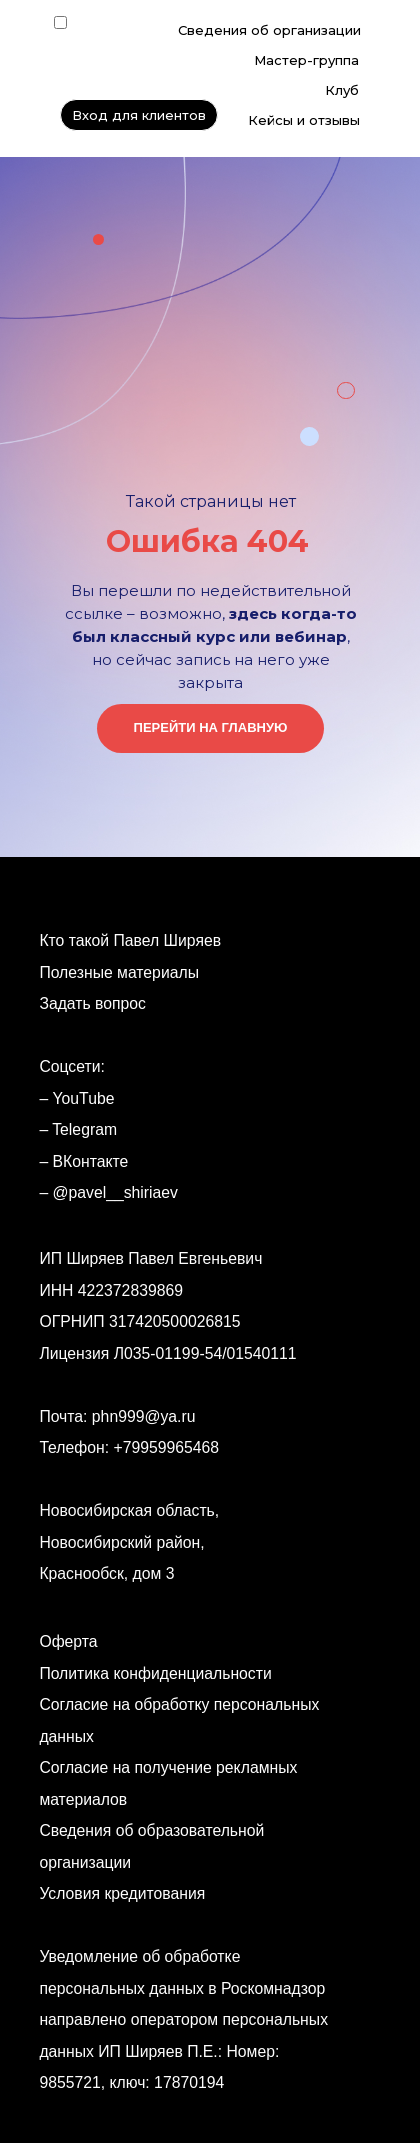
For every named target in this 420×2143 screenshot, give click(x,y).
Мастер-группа (306, 60)
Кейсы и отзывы (304, 120)
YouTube (84, 1098)
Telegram (84, 1129)
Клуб (342, 90)
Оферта (68, 1641)
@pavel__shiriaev (115, 1192)
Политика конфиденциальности (155, 1673)
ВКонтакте (91, 1161)
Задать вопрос (92, 1003)
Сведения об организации (269, 30)
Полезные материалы (119, 972)
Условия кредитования (122, 1893)
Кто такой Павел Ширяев (130, 940)
